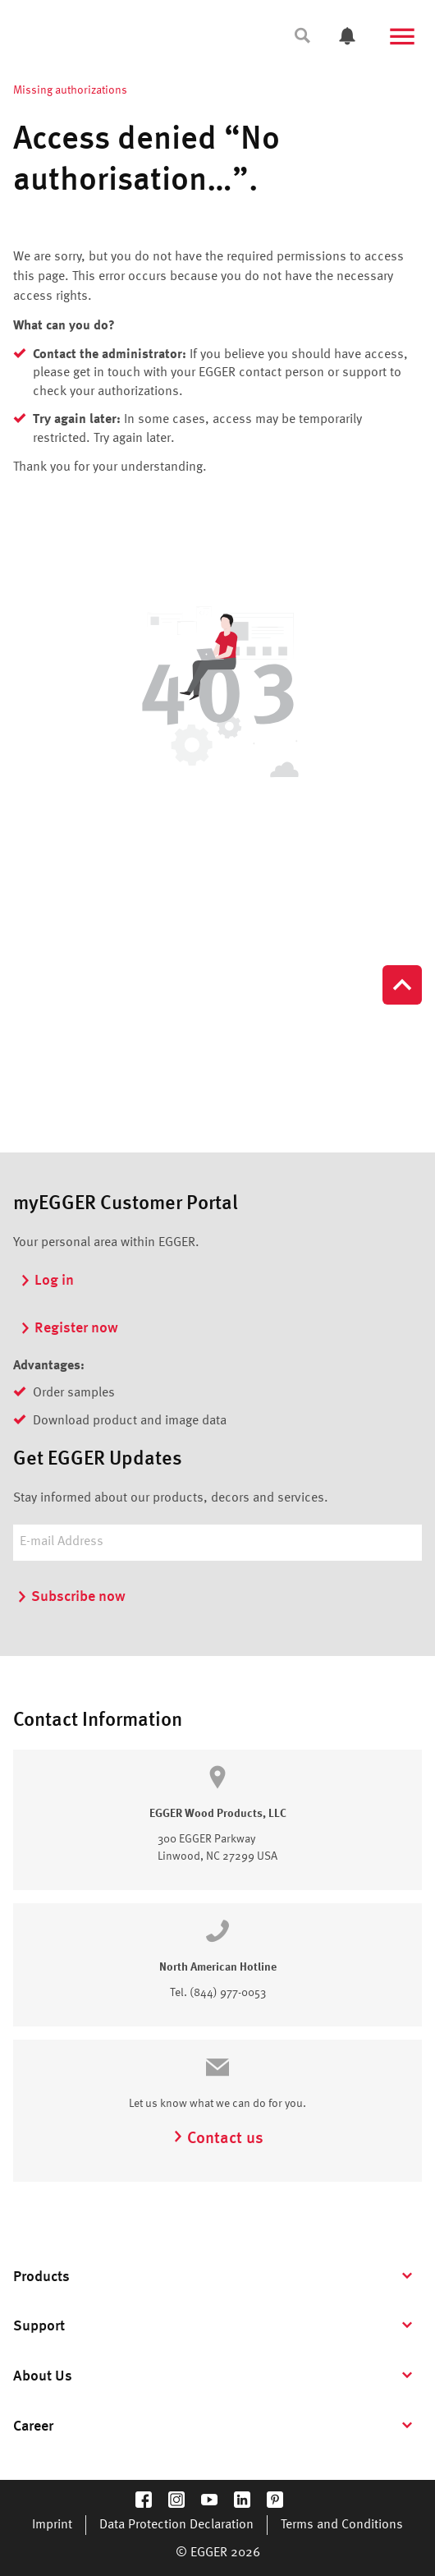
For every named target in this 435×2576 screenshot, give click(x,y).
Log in (47, 1280)
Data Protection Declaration (176, 2525)
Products (41, 2277)
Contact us (217, 2139)
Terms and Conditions (342, 2525)
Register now (69, 1328)
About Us (42, 2376)
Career (33, 2426)
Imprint (52, 2525)
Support (39, 2326)
